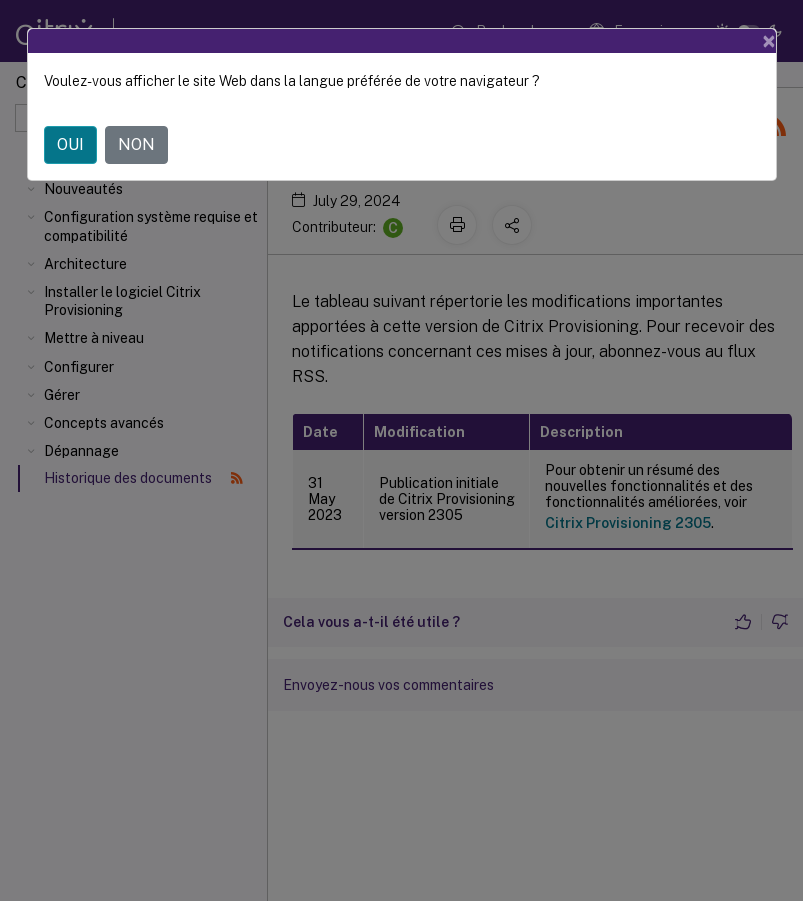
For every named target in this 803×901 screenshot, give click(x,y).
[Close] (769, 41)
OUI (70, 144)
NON (136, 144)
